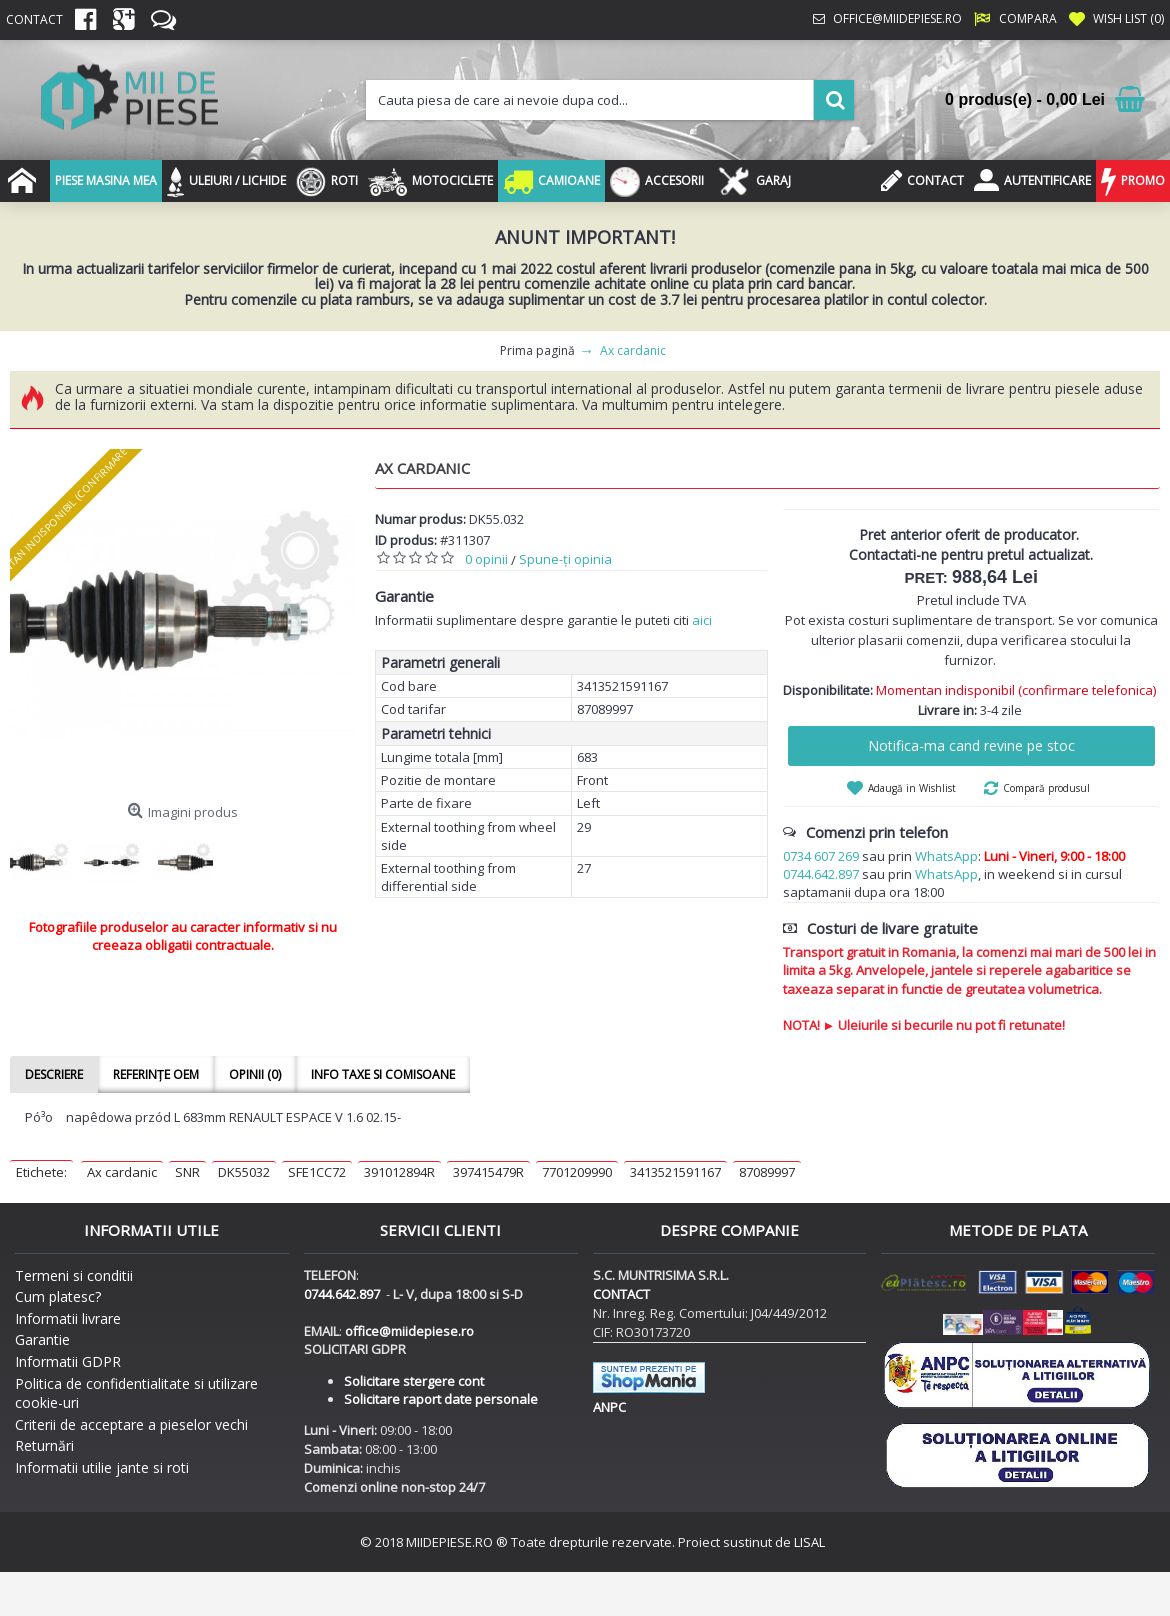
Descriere (54, 1074)
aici (702, 620)
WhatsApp (946, 856)
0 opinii (486, 559)
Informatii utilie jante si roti (102, 1467)
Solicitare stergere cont (414, 1381)
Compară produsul (1046, 788)
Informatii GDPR (68, 1361)
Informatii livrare (68, 1318)
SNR (187, 1172)
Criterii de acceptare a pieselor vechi (131, 1424)
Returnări (44, 1445)
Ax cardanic (122, 1172)
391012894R (399, 1172)
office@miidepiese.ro (409, 1331)
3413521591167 (675, 1172)
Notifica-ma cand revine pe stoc (971, 745)
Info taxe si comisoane (383, 1074)
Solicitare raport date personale (441, 1399)
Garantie (42, 1339)
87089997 (767, 1172)
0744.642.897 (821, 874)
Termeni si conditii (74, 1275)
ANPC (609, 1407)
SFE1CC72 (317, 1172)
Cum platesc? (58, 1296)
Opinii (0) (255, 1074)
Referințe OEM (156, 1074)
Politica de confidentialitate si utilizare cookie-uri (136, 1393)
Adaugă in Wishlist (912, 788)
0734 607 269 (821, 856)
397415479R (488, 1172)
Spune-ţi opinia (565, 559)
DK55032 (244, 1172)
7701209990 (577, 1172)
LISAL (809, 1542)
